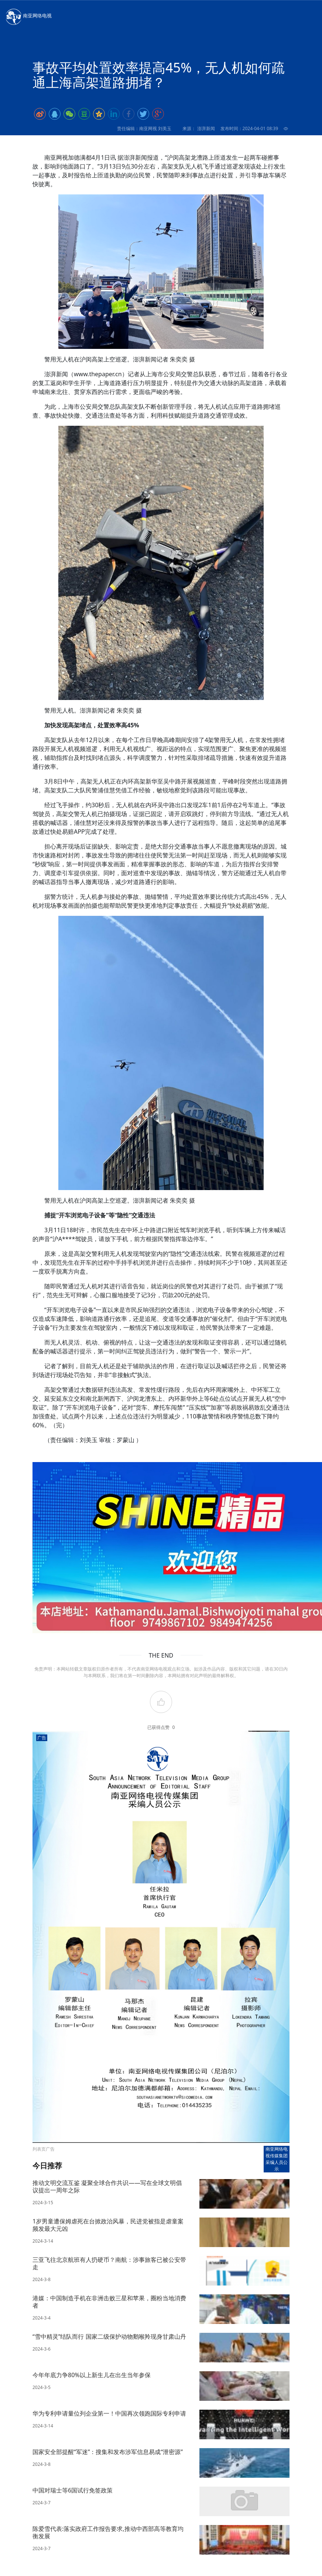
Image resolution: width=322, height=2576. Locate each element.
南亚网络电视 (28, 16)
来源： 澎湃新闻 (198, 128)
